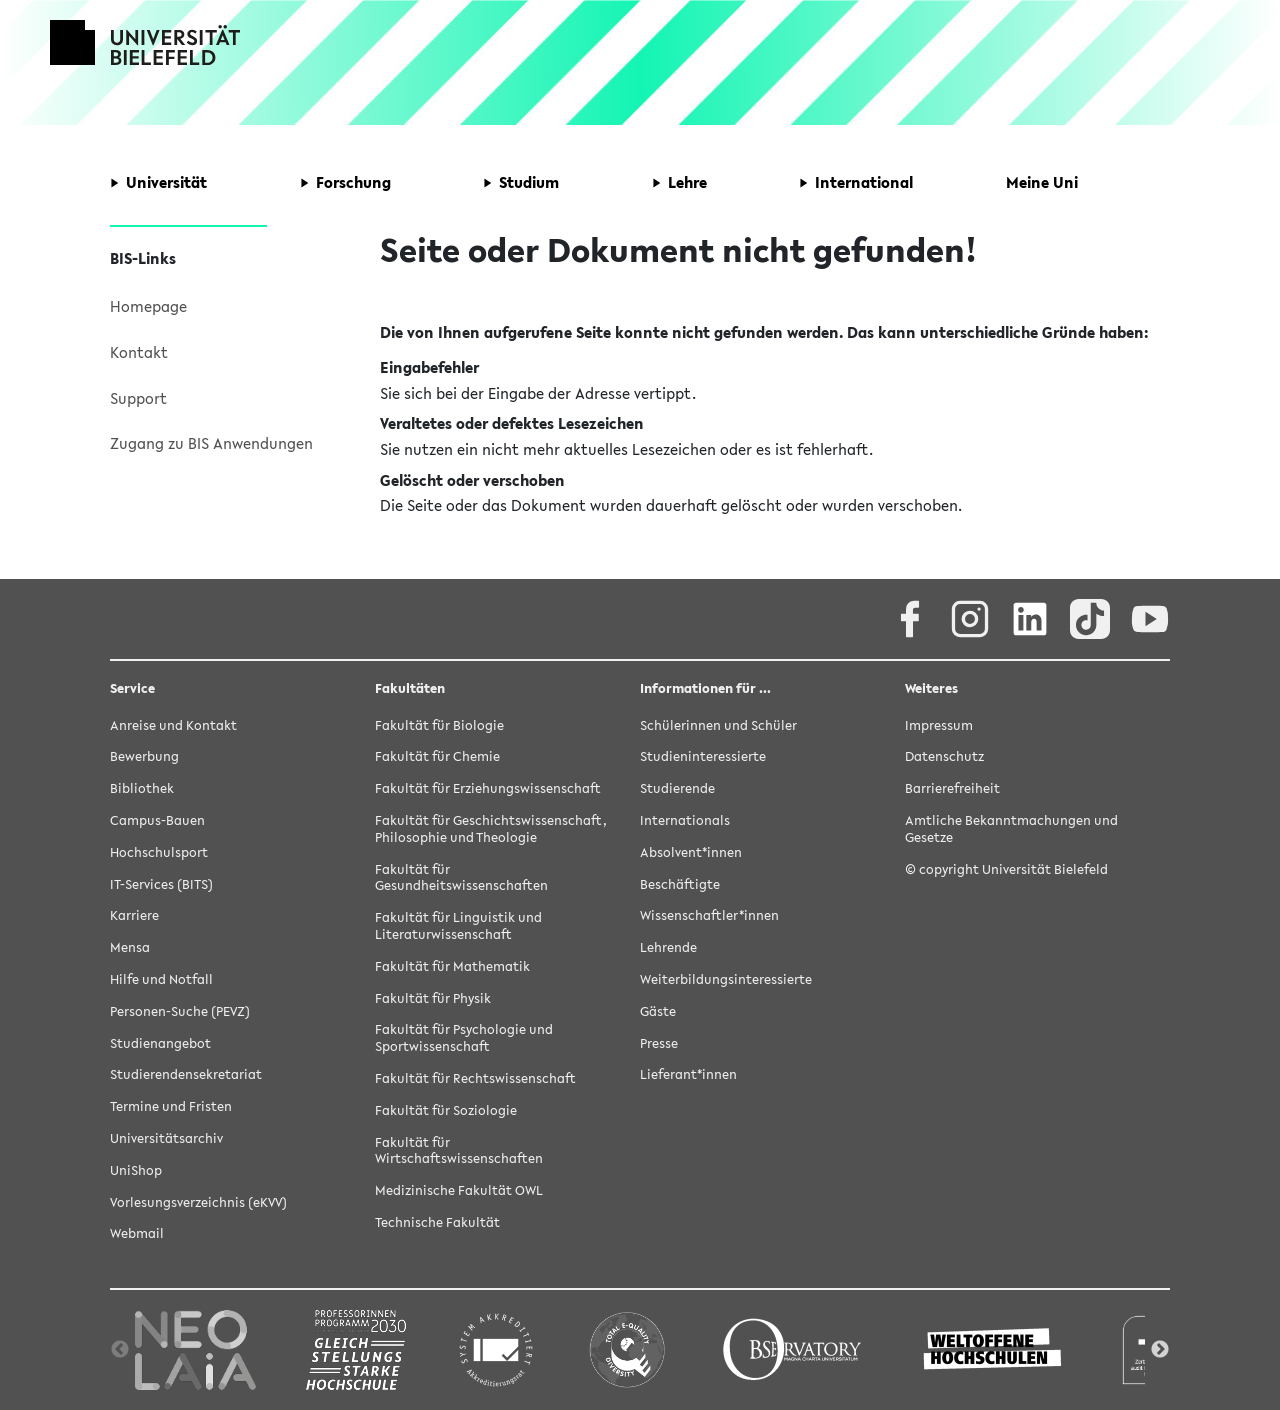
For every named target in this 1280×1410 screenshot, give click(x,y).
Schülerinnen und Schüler (718, 725)
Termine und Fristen (171, 1106)
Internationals (685, 820)
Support (138, 398)
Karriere (134, 915)
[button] (158, 183)
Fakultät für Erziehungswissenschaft (488, 788)
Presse (659, 1043)
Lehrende (668, 947)
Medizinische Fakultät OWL (459, 1190)
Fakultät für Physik (433, 998)
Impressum (939, 725)
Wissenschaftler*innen (709, 915)
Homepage (148, 306)
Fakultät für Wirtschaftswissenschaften (459, 1151)
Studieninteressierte (703, 756)
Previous (120, 1350)
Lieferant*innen (688, 1074)
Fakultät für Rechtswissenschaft (475, 1078)
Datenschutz (944, 756)
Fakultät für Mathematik (452, 966)
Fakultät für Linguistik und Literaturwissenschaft (458, 926)
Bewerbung (144, 756)
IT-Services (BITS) (161, 884)
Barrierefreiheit (952, 788)
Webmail (137, 1233)
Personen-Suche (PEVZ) (180, 1011)
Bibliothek (142, 788)
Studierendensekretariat (186, 1074)
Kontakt (139, 352)
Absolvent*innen (691, 852)
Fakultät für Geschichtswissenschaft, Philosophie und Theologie (491, 829)
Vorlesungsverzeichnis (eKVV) (198, 1202)
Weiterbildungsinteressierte (726, 979)
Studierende (677, 788)
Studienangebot (160, 1043)
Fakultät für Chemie (437, 756)
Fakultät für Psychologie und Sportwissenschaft (464, 1038)
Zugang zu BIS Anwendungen (211, 443)
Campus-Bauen (157, 820)
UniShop (136, 1170)
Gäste (658, 1011)
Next (1160, 1350)
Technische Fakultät (437, 1222)
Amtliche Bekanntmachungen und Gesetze (1011, 829)
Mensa (130, 947)
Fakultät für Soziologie (446, 1110)
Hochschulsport (159, 852)
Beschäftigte (680, 884)
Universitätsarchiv (166, 1138)
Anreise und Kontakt (173, 725)
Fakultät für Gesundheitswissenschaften (461, 878)
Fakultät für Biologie (439, 725)
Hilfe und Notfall (161, 979)
